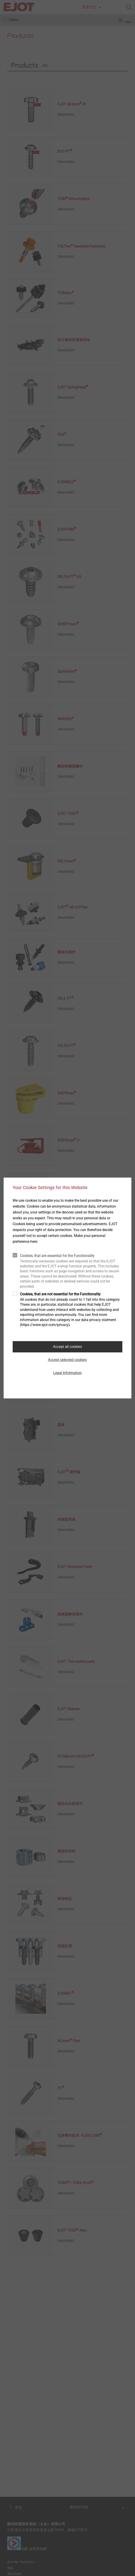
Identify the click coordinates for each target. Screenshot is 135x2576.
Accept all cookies (67, 1347)
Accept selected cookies (67, 1360)
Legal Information (67, 1373)
